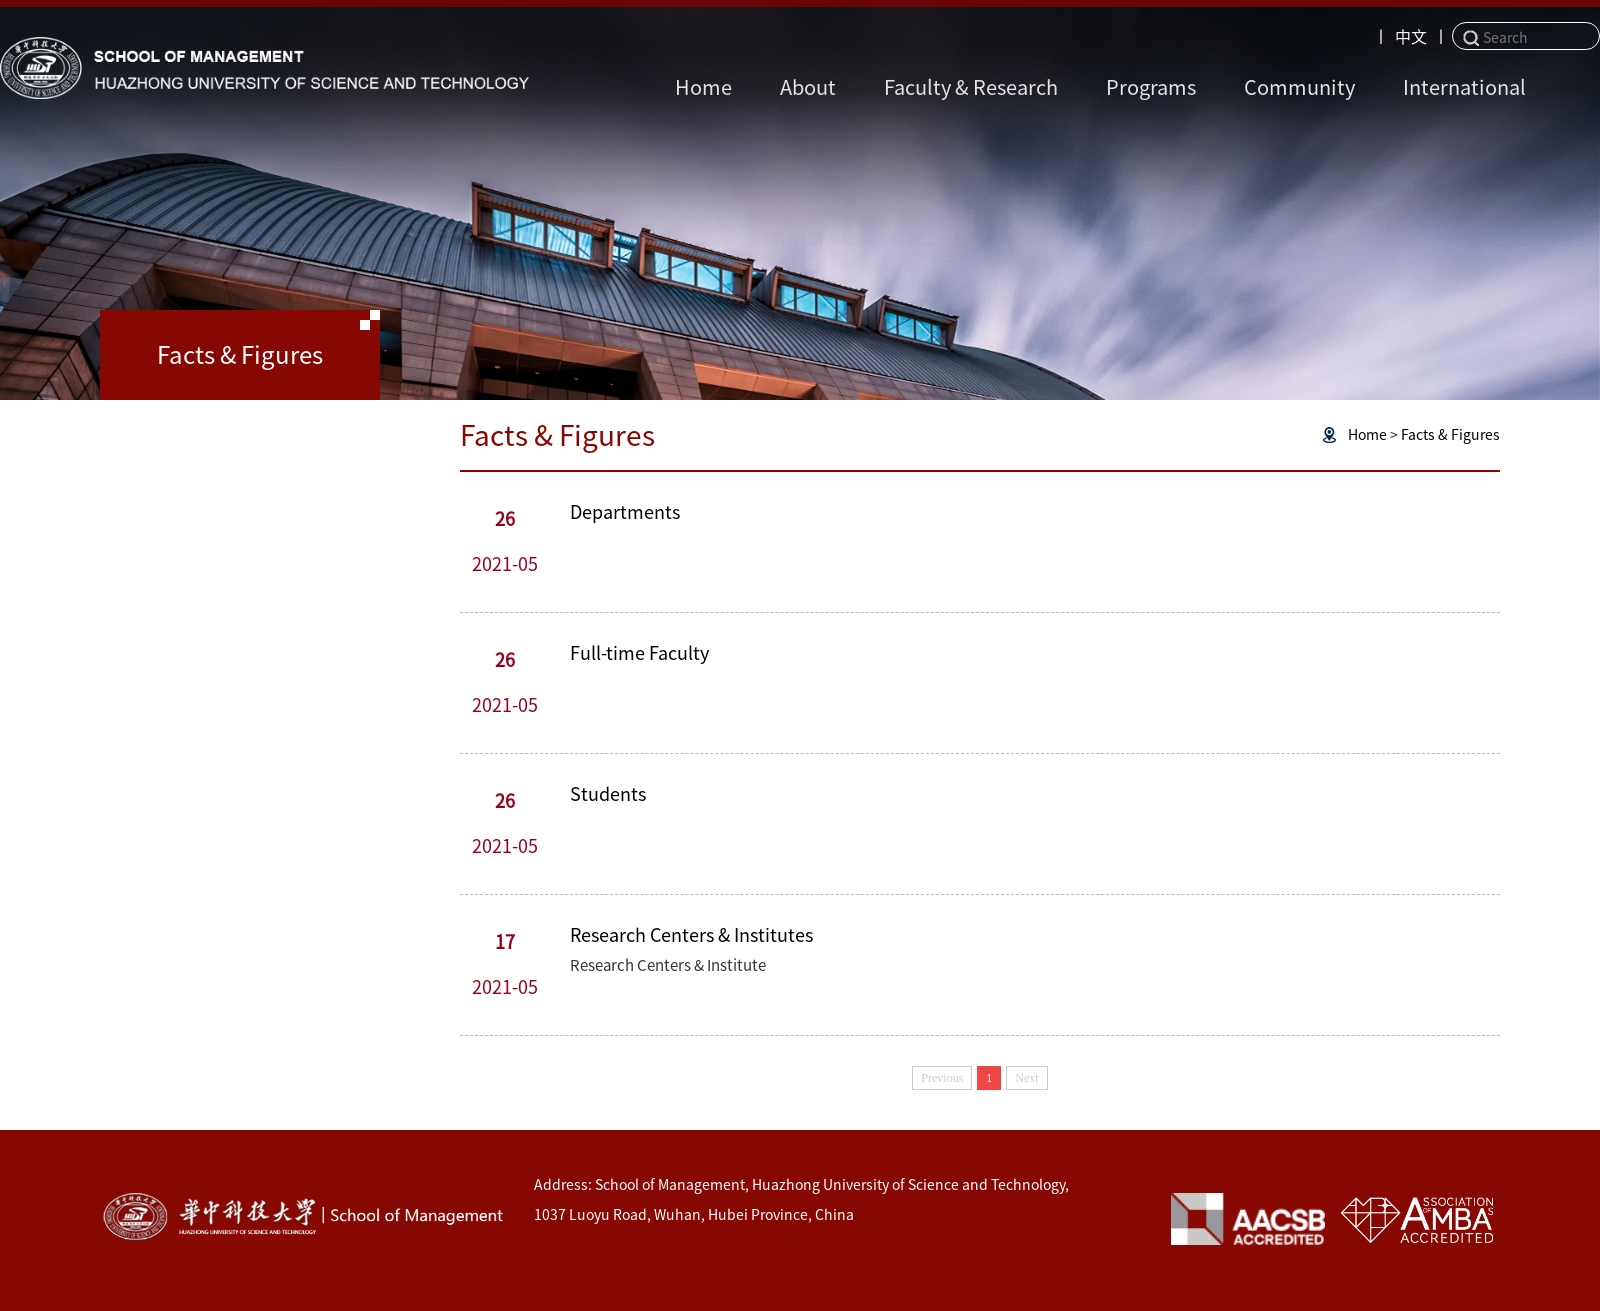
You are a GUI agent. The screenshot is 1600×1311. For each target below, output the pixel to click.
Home (703, 87)
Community (1299, 87)
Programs (1151, 87)
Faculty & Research (971, 87)
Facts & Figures (1450, 435)
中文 (1411, 37)
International (1464, 87)
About (808, 87)
